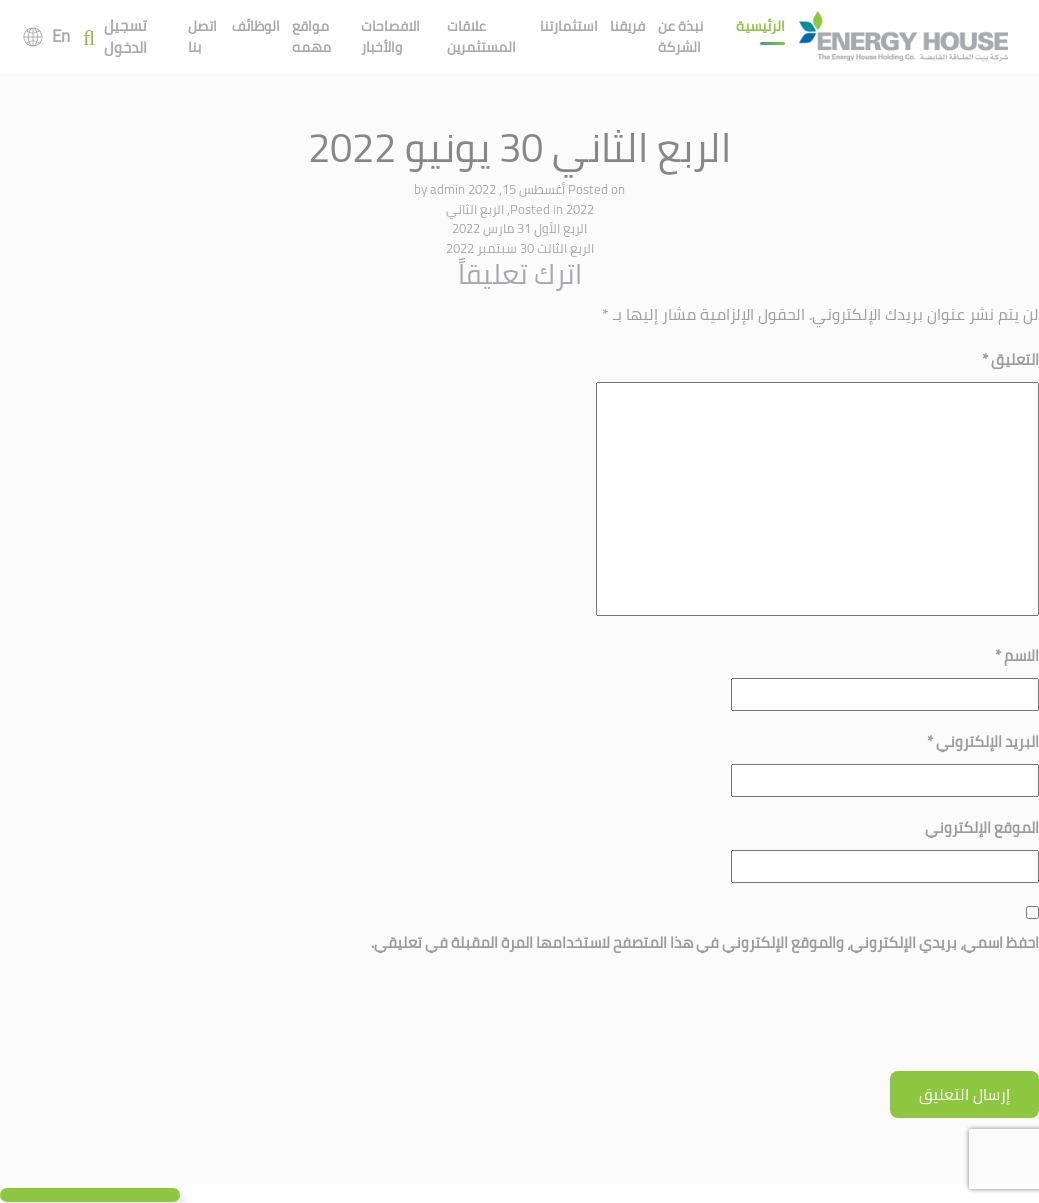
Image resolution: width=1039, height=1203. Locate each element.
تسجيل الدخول (125, 37)
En (61, 36)
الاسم (1017, 655)
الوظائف (256, 26)
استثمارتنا (569, 26)
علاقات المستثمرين (481, 36)
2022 (580, 209)
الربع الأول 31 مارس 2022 (519, 228)
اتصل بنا (202, 36)
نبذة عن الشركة (680, 36)
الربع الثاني (475, 209)
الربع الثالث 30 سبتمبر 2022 (520, 248)
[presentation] (887, 1022)
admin (447, 189)
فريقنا (627, 26)
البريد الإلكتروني (983, 741)
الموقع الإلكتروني (982, 827)
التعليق (1010, 359)
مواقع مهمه (311, 36)
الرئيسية (760, 26)
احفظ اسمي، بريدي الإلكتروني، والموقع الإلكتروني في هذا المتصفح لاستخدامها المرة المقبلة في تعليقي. (705, 942)
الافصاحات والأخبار (390, 36)
